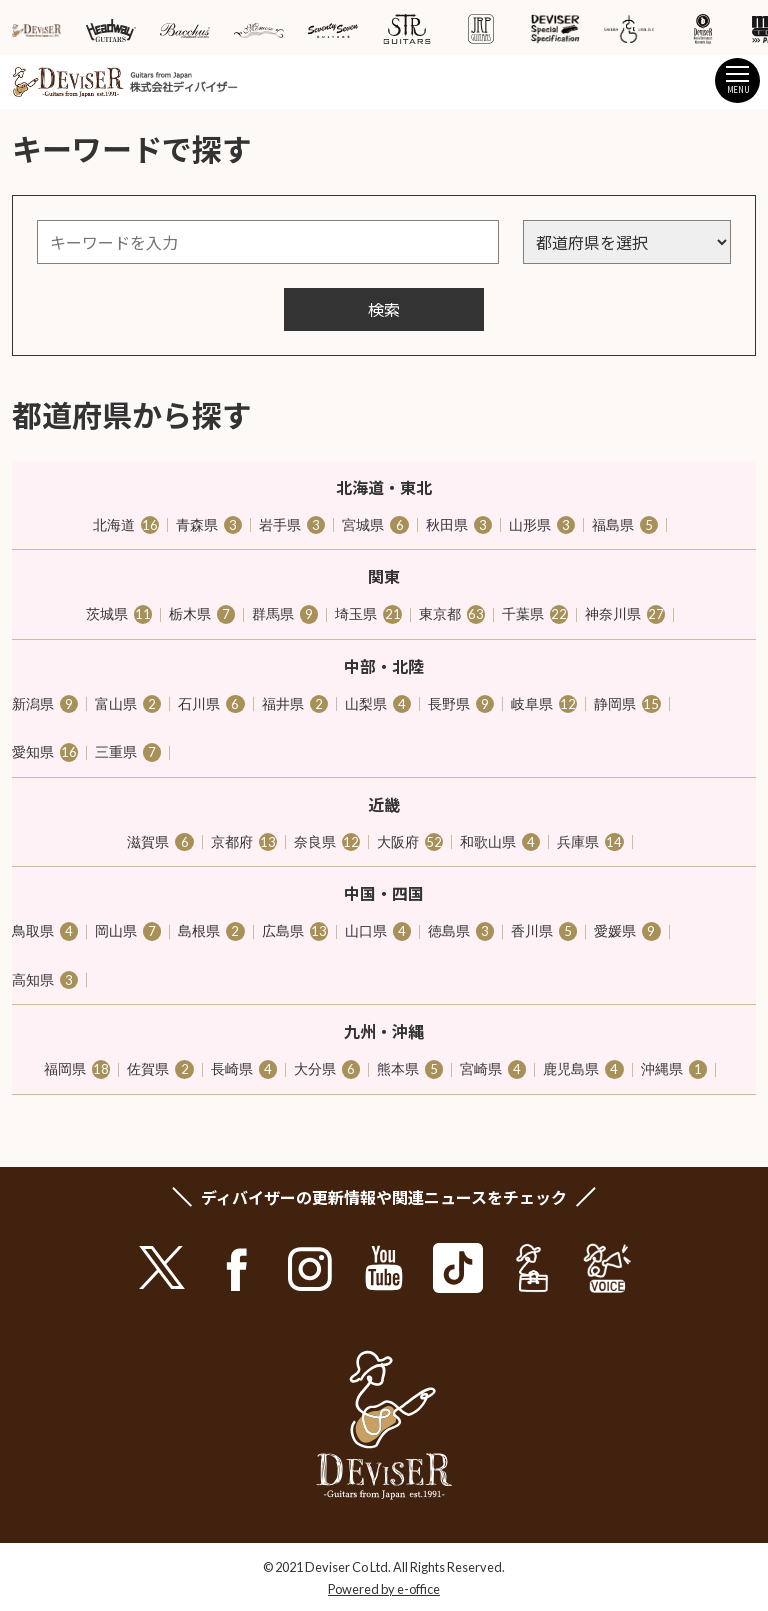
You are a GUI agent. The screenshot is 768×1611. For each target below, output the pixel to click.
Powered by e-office (384, 1589)
